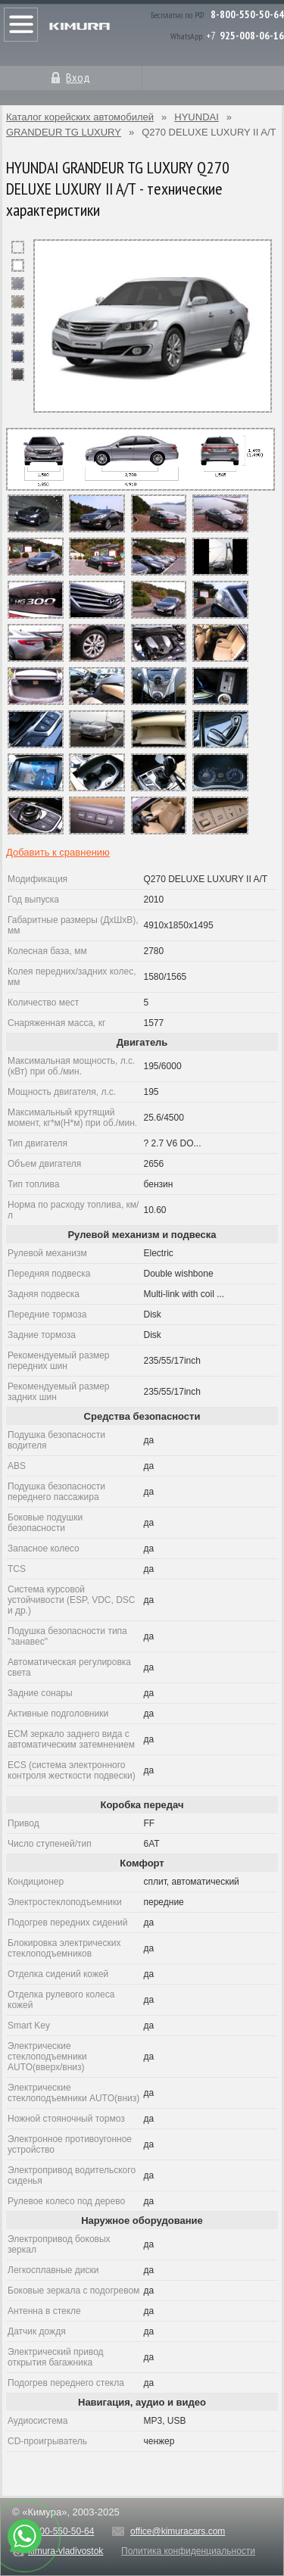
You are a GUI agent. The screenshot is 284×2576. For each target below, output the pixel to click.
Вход (78, 77)
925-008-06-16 (252, 35)
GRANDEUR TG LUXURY (63, 132)
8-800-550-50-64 (247, 14)
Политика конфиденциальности (188, 2551)
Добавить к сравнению (58, 852)
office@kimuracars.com (177, 2531)
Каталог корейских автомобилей (80, 117)
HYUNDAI (196, 117)
